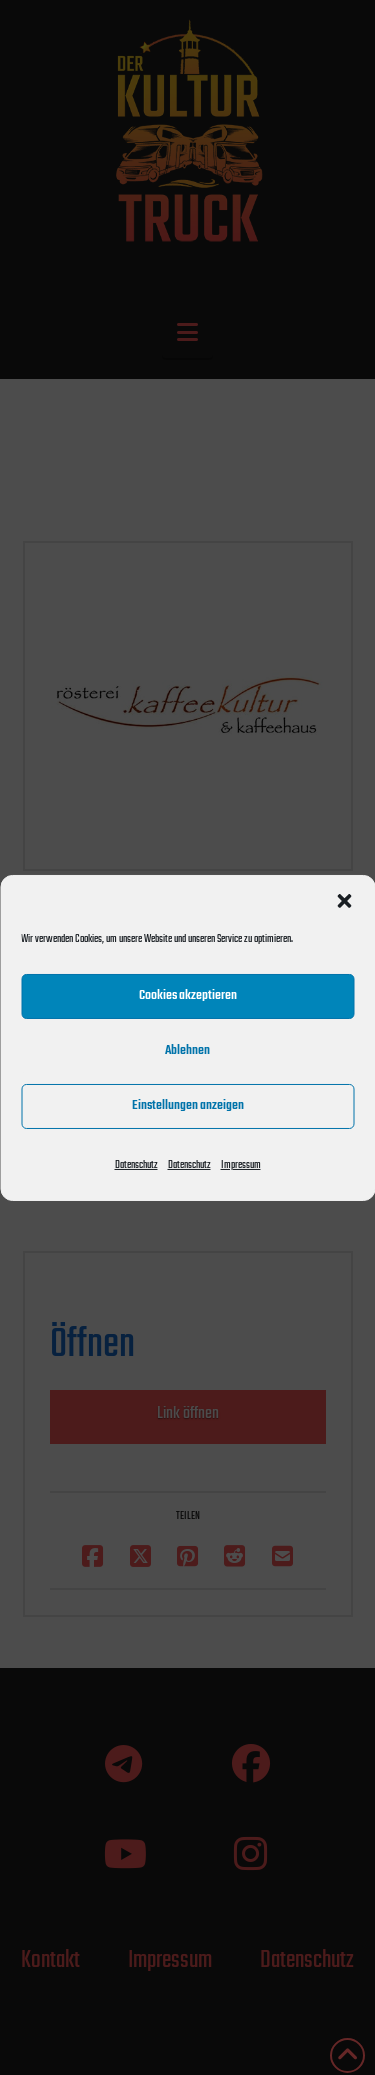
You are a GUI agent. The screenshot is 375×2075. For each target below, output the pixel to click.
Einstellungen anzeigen (188, 1105)
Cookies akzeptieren (188, 995)
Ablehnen (187, 1050)
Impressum (241, 1164)
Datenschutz (136, 1164)
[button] (344, 900)
